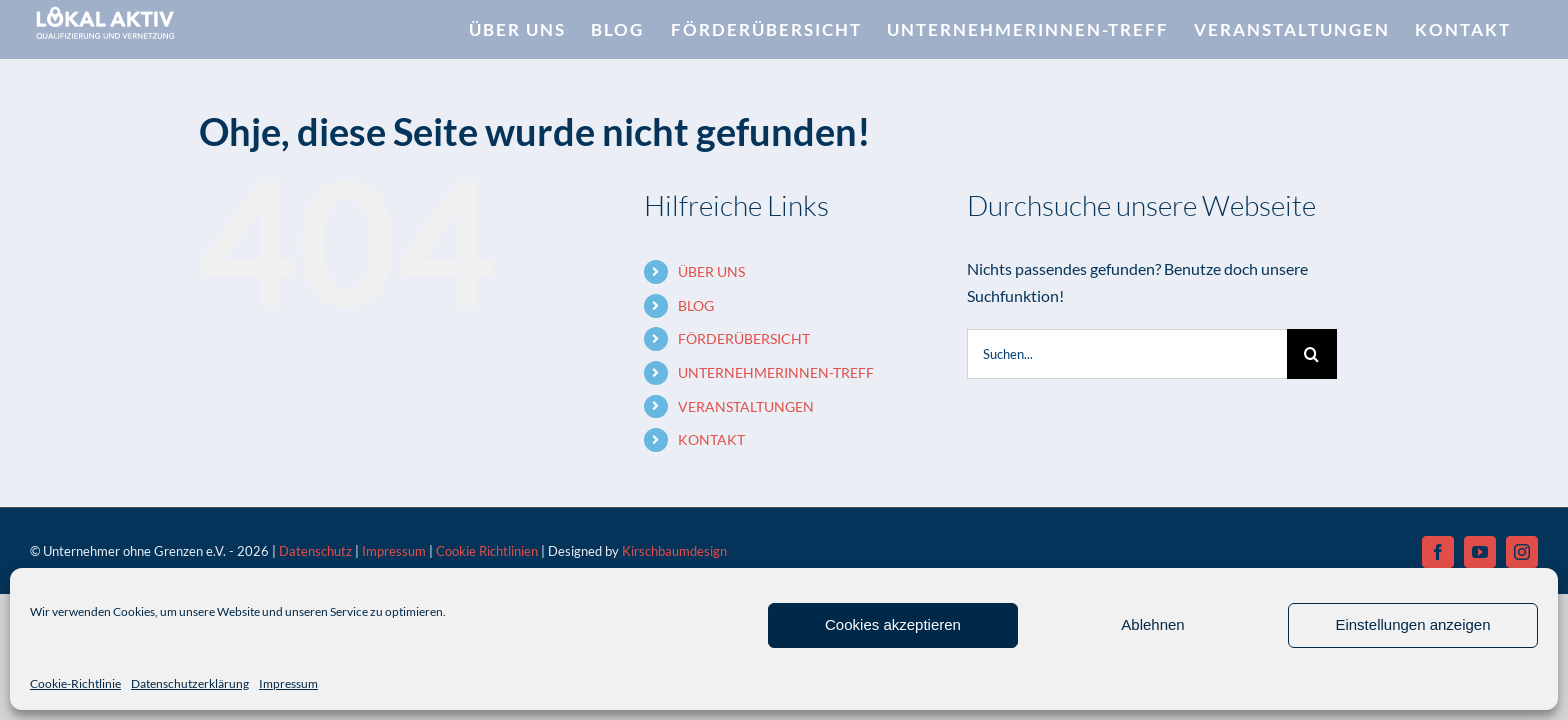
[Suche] (1312, 354)
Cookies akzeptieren (893, 624)
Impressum (288, 683)
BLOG (696, 305)
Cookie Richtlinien (487, 551)
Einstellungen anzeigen (1412, 624)
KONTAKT (711, 439)
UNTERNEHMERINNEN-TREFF (776, 372)
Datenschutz (315, 551)
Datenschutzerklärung (190, 683)
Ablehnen (1152, 624)
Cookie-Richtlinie (75, 683)
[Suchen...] (1127, 354)
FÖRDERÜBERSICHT (744, 338)
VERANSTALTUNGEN (746, 406)
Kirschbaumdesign (674, 551)
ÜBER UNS (711, 271)
